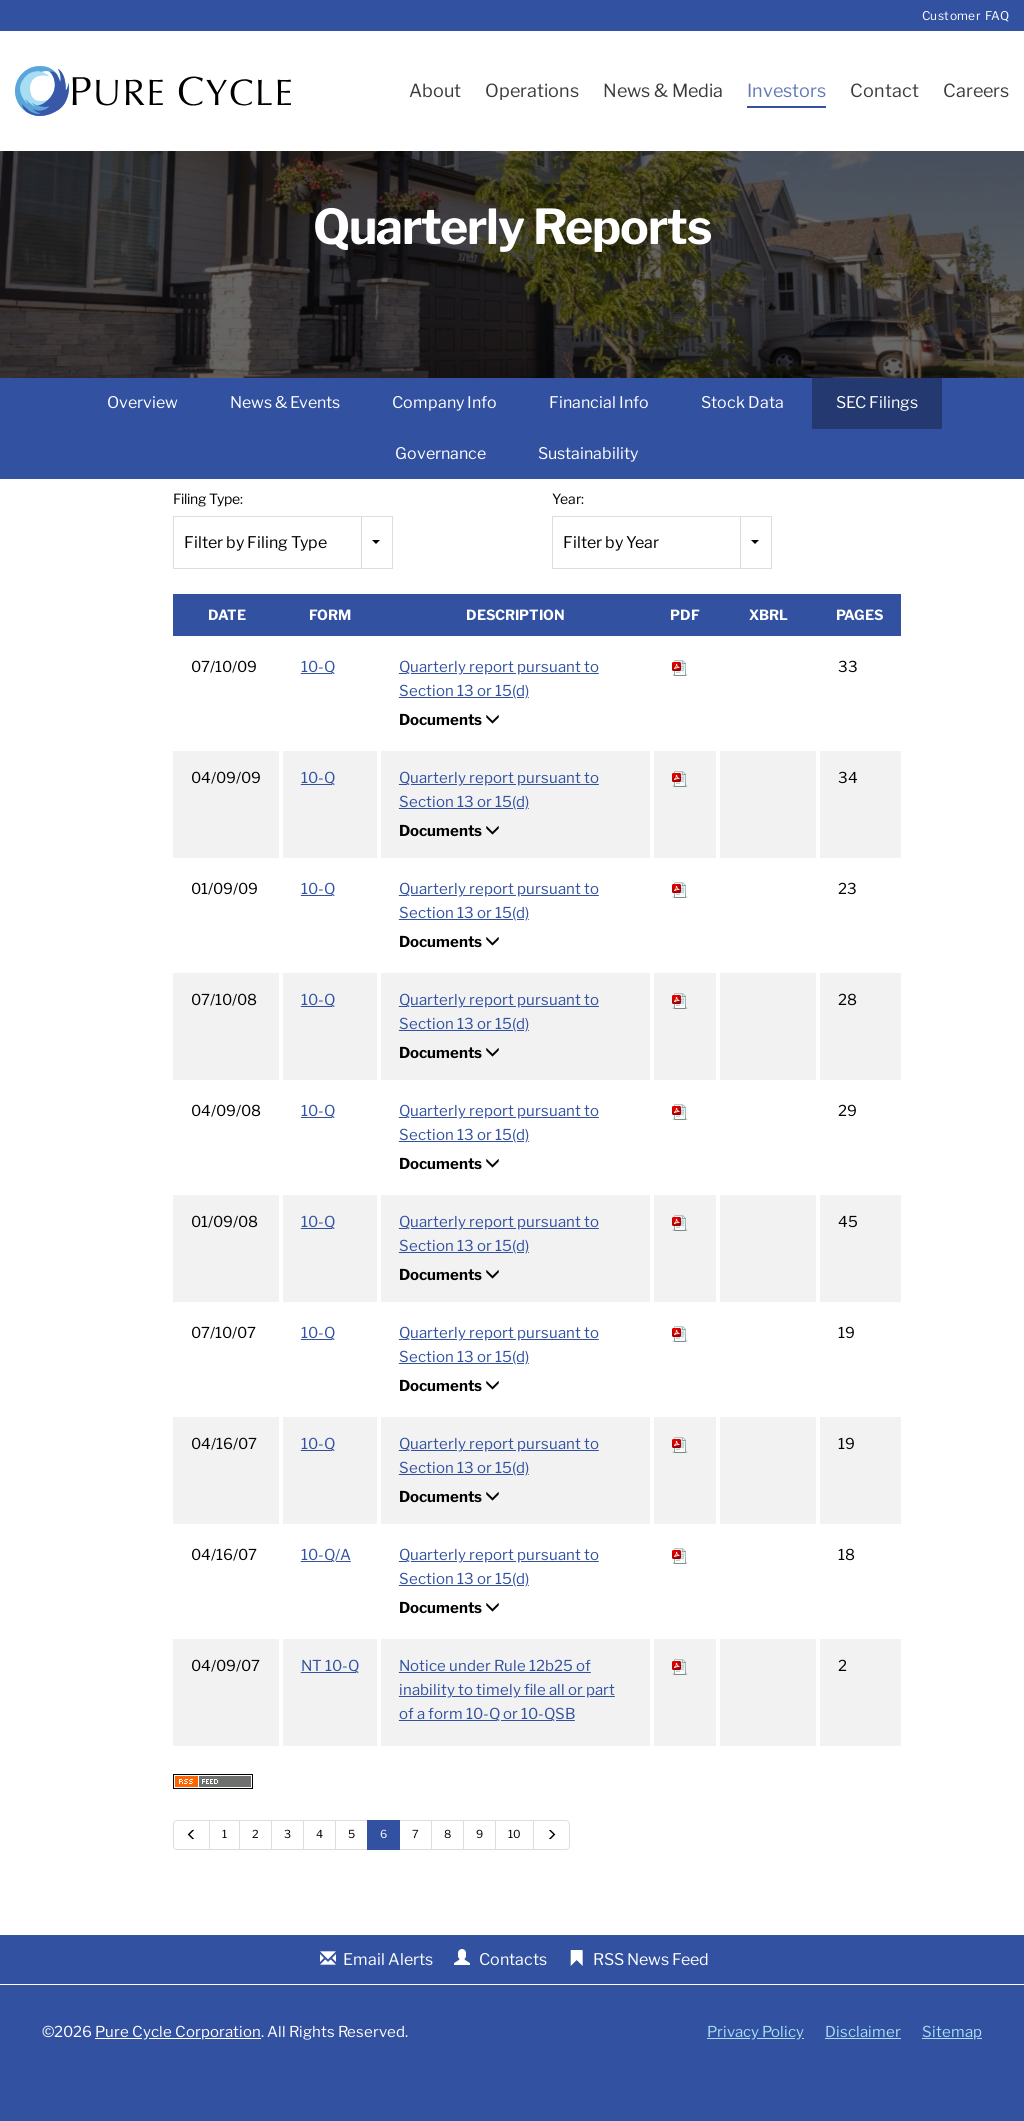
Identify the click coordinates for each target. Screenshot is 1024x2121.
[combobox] (283, 583)
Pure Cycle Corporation (178, 2073)
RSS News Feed (651, 2000)
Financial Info (599, 444)
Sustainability (588, 494)
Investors (786, 90)
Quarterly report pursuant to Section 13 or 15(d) (499, 721)
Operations (532, 90)
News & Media (663, 90)
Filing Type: (208, 540)
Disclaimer (863, 2073)
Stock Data (742, 444)
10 (514, 1876)
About (435, 90)
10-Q (318, 709)
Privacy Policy (755, 2073)
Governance (440, 494)
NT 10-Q (330, 1708)
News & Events (285, 444)
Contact (884, 90)
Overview (142, 444)
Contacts (513, 2000)
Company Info (444, 444)
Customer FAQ (965, 15)
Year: (568, 540)
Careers (976, 90)
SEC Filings (877, 444)
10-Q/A (326, 1597)
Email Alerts (388, 2000)
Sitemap (952, 2073)
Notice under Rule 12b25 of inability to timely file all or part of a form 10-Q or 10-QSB (507, 1732)
